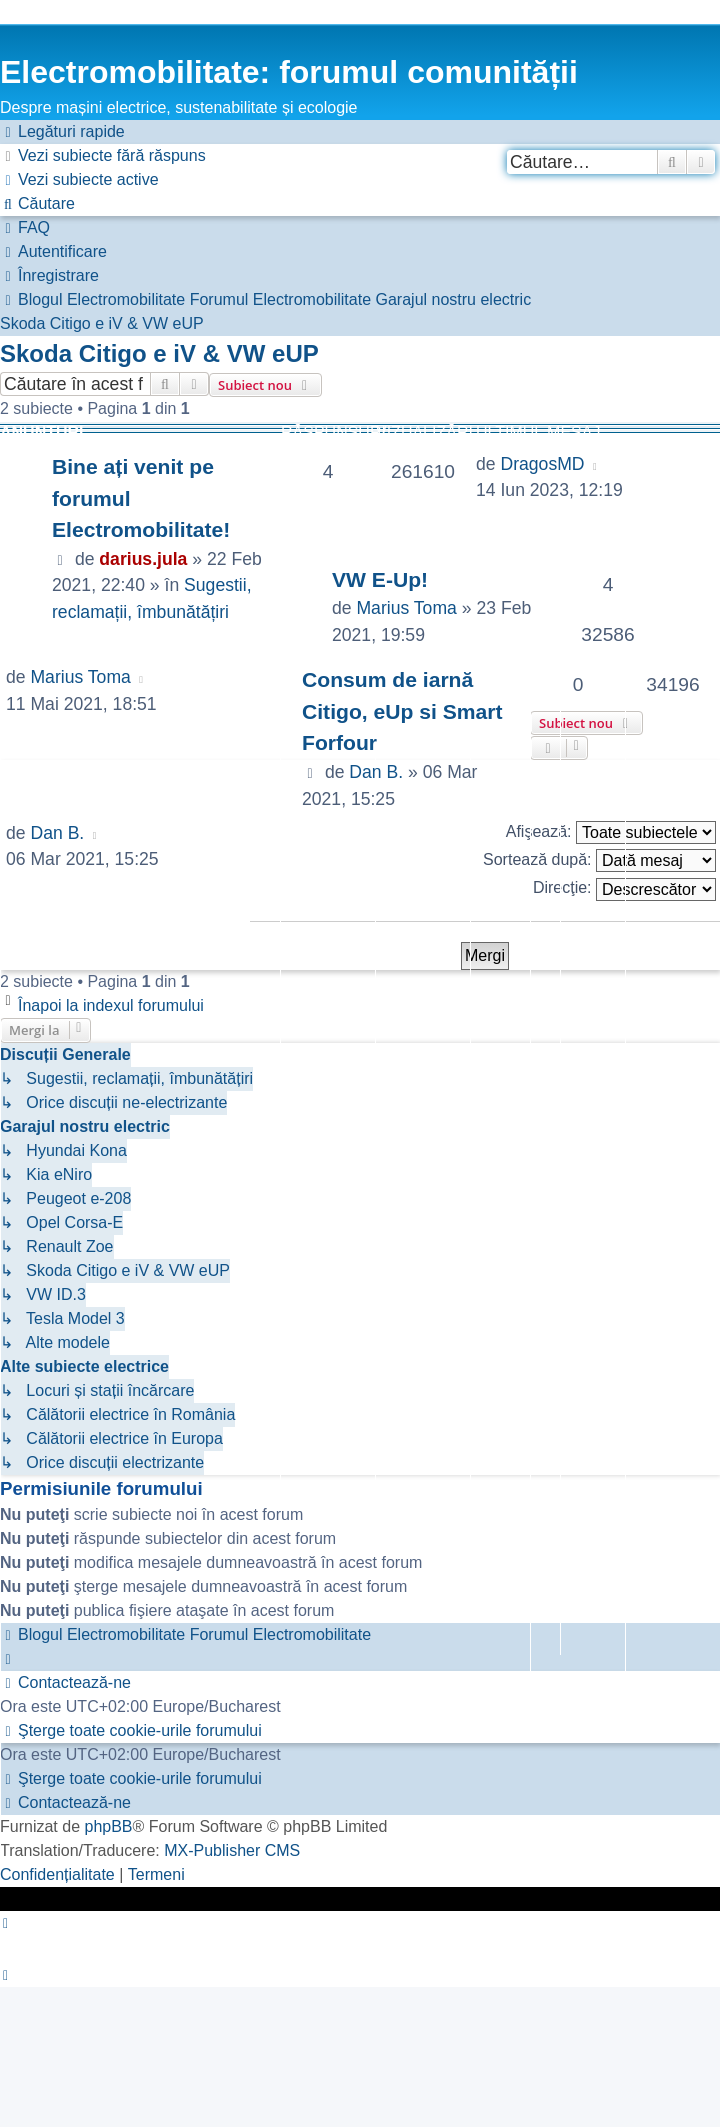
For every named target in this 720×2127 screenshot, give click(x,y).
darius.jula (143, 559)
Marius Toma (406, 608)
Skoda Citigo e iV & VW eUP (159, 353)
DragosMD (542, 464)
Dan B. (376, 772)
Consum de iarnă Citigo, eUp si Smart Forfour (402, 711)
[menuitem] (103, 156)
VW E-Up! (380, 579)
